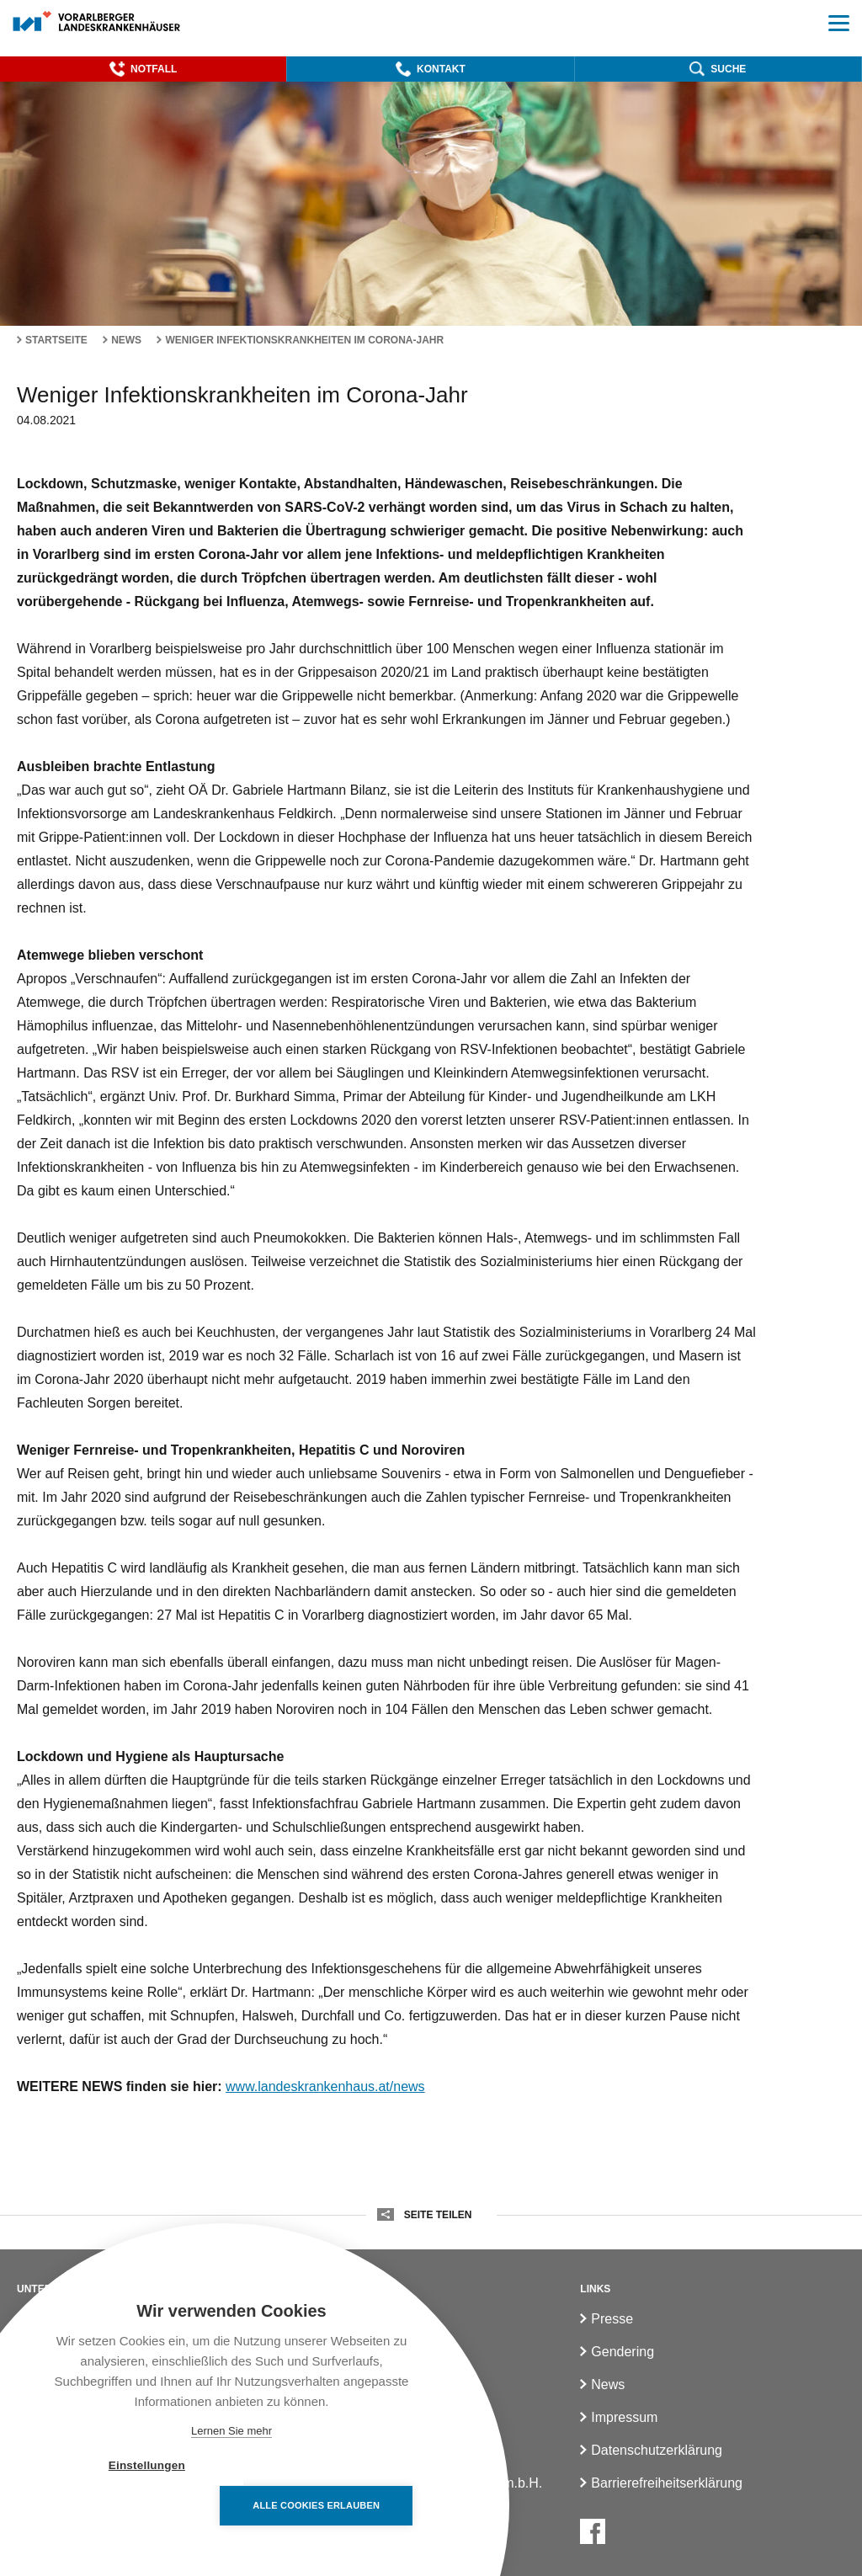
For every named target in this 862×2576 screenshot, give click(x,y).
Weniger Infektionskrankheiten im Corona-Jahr (304, 340)
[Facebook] (592, 2531)
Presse (612, 2319)
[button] (143, 69)
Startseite (56, 340)
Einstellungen (134, 2505)
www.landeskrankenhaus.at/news (325, 2086)
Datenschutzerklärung (656, 2450)
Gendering (622, 2351)
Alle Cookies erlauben (328, 2505)
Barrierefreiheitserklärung (666, 2483)
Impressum (624, 2417)
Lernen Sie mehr (231, 2430)
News (126, 340)
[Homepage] (97, 22)
